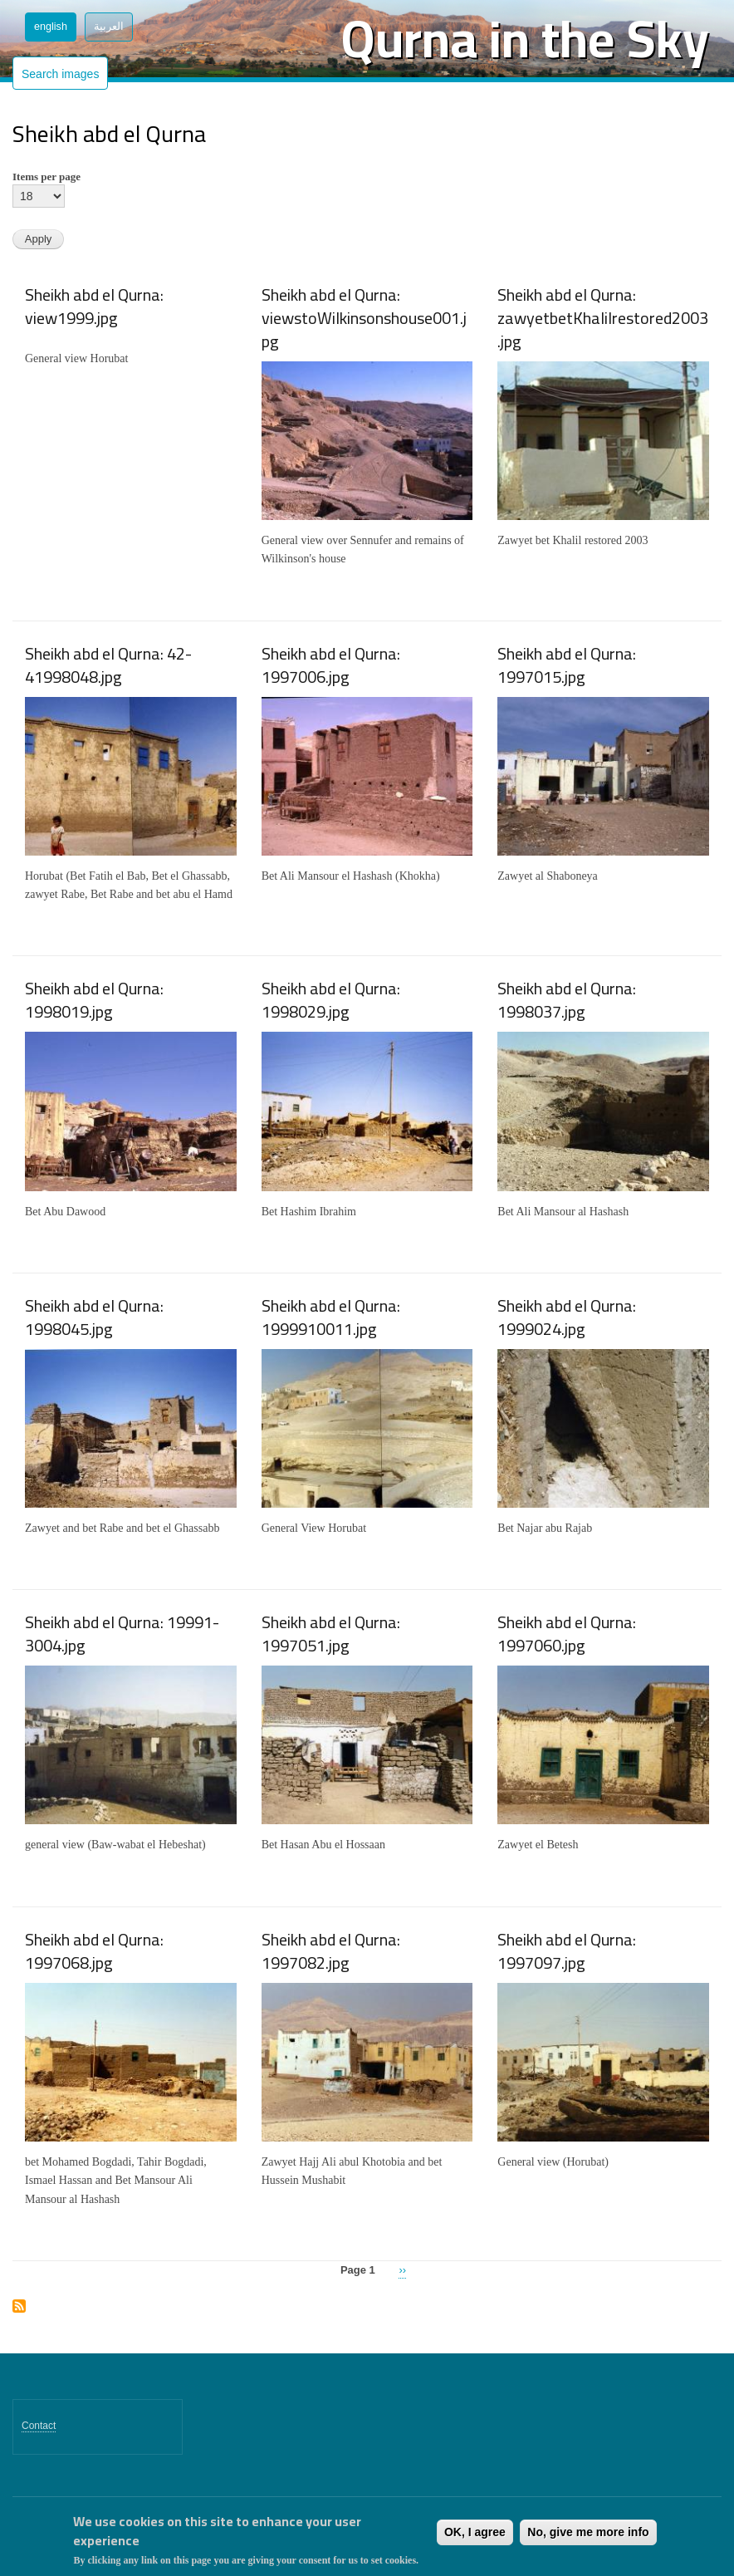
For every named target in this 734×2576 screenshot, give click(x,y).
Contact (39, 2425)
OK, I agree (475, 2532)
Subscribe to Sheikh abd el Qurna (19, 2307)
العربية (109, 26)
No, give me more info (587, 2532)
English (50, 26)
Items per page (46, 176)
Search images (60, 74)
